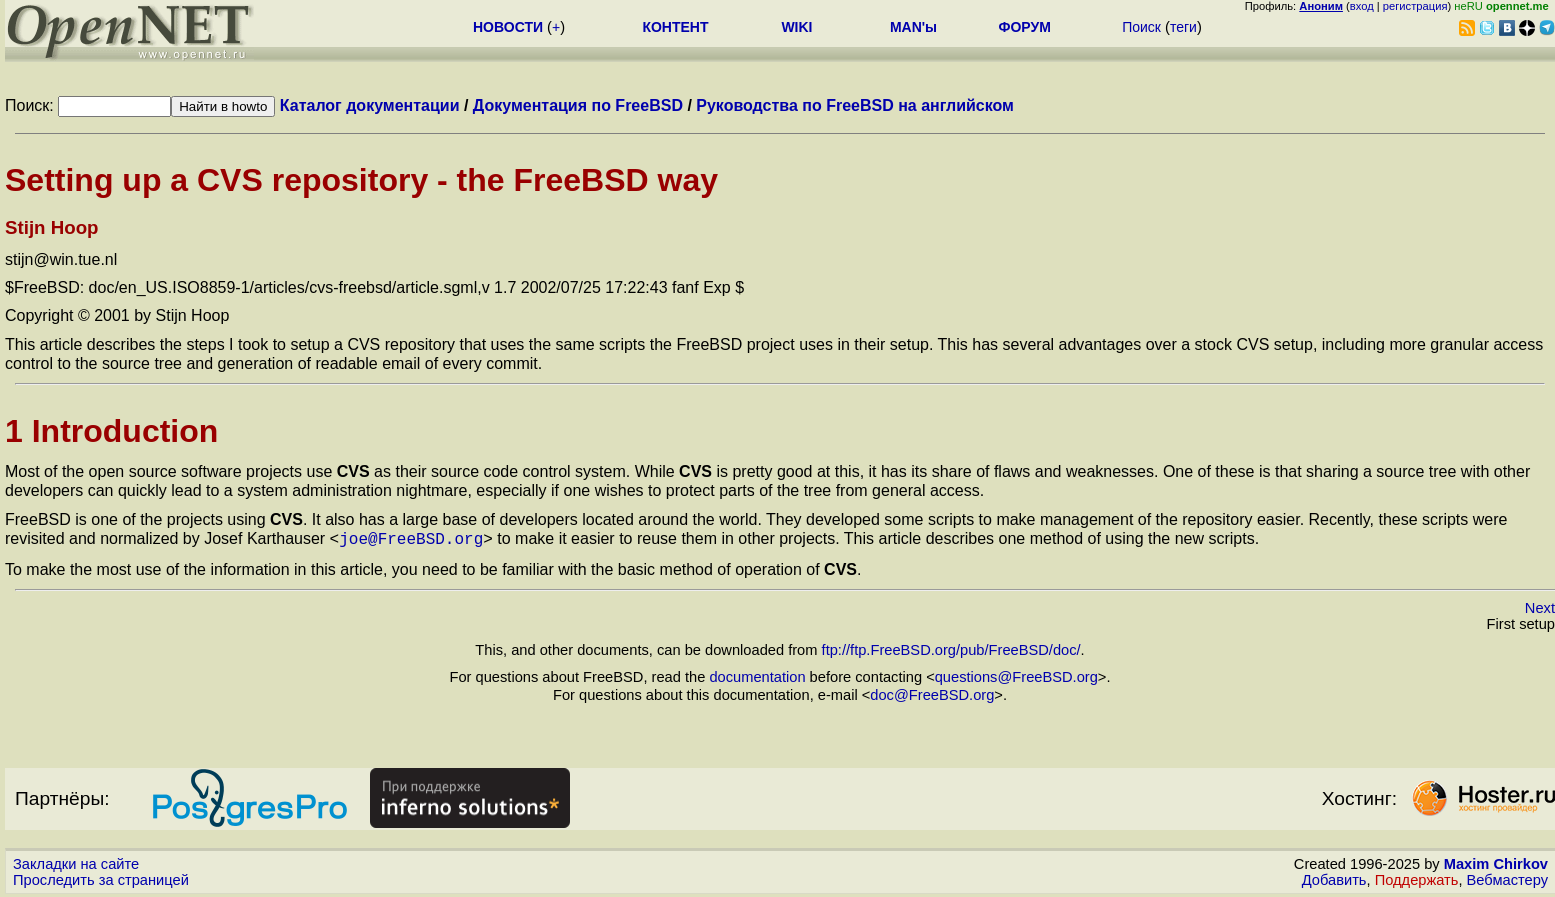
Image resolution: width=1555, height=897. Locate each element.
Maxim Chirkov (1496, 862)
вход (1362, 6)
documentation (757, 675)
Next (1540, 606)
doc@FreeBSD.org (932, 693)
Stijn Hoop (52, 227)
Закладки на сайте (76, 862)
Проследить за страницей (101, 878)
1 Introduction (111, 431)
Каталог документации (370, 105)
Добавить (1334, 878)
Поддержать (1417, 878)
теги (1183, 27)
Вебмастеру (1507, 878)
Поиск (1141, 27)
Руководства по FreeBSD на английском (855, 105)
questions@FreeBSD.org (1016, 675)
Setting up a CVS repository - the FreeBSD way (361, 180)
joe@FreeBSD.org (411, 538)
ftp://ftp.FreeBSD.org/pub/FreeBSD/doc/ (951, 648)
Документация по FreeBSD (578, 105)
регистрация (1415, 6)
